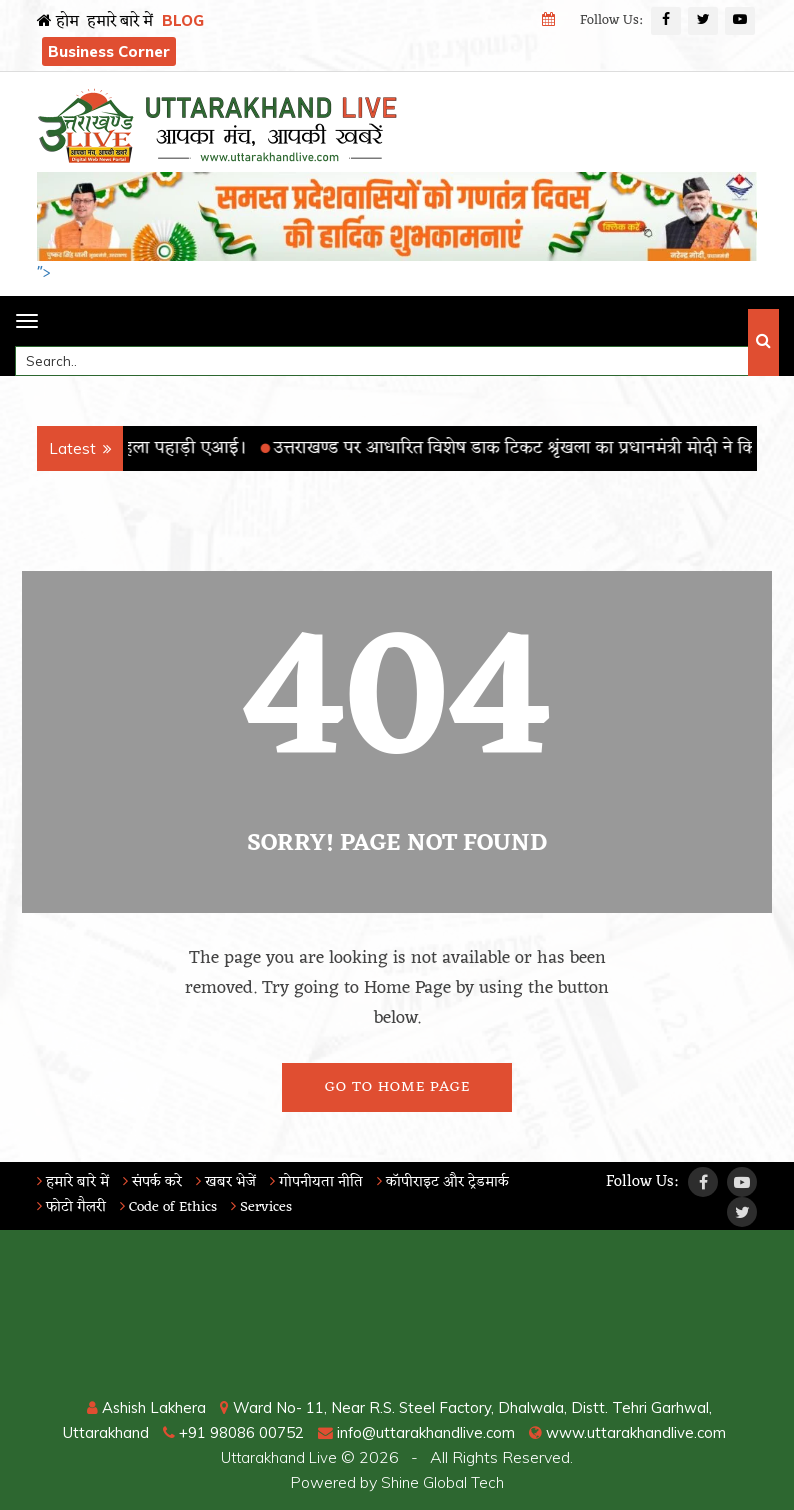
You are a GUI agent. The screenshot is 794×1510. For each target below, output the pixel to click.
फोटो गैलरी (73, 1207)
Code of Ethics (177, 1207)
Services (277, 1207)
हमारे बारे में (120, 22)
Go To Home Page (397, 1087)
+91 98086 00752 (227, 1432)
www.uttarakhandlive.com (642, 1432)
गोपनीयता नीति (330, 1182)
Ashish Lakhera (139, 1407)
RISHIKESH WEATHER (397, 1320)
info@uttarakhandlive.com (422, 1432)
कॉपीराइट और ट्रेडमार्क (463, 1182)
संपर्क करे (159, 1182)
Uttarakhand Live (279, 1457)
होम (58, 22)
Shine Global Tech (443, 1482)
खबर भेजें (236, 1182)
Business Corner (109, 51)
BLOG (183, 20)
